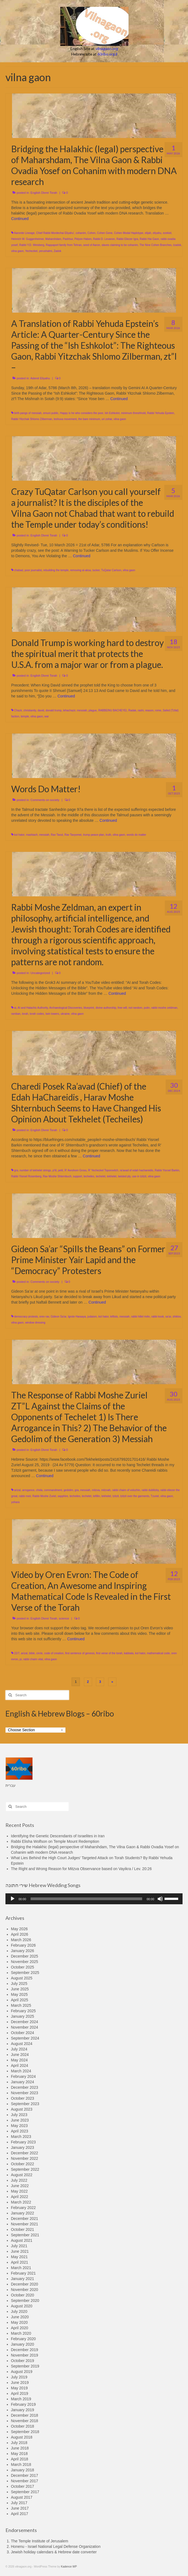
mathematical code (158, 1653)
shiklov (176, 1316)
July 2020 (19, 2311)
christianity (29, 710)
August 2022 (21, 2175)
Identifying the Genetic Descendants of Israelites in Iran (58, 1836)
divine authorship (106, 1007)
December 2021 (24, 2218)
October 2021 (22, 2229)
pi (21, 1659)
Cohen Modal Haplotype (128, 232)
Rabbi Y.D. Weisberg (31, 245)
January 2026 (22, 1951)
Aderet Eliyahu (40, 378)
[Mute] (160, 1899)
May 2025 (19, 1994)
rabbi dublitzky (150, 1490)
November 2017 (24, 2481)
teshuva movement (65, 419)
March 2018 (21, 2464)
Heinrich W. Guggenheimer (27, 238)
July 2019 (19, 2377)
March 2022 (21, 2202)
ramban (15, 1013)
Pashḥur (68, 238)
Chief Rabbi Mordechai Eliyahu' (55, 232)
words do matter (136, 834)
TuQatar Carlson (111, 570)
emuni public (50, 413)
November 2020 (24, 2289)
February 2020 (23, 2339)
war (46, 716)
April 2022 (19, 2196)
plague (93, 710)
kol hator (19, 834)
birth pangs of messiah (28, 413)
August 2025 (21, 1978)
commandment (53, 1490)
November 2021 (24, 2224)
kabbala (128, 1653)
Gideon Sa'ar (59, 1316)
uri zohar (107, 419)
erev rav (44, 1316)
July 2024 (19, 2049)
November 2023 (24, 2093)
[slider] (86, 1898)
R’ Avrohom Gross (76, 1170)
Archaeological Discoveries (65, 1007)
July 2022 (19, 2180)
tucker (96, 570)
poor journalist (33, 570)
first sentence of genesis (80, 1653)
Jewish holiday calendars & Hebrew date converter (54, 2552)
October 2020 (22, 2295)
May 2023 (19, 2125)
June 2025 (20, 1989)
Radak (132, 710)
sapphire (63, 1496)
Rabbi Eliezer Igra (127, 238)
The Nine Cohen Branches (155, 245)
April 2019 (19, 2393)
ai (15, 1007)
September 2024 (25, 2038)
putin (147, 1007)
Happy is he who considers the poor (81, 413)
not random (135, 1007)
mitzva (96, 1490)
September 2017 (25, 2492)
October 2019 (22, 2360)
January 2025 (22, 2016)
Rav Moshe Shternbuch (57, 1176)
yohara (15, 1502)
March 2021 (21, 2268)
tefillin (96, 1496)
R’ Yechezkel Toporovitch (103, 1170)
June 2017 (20, 2508)
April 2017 (19, 2514)
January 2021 (22, 2278)
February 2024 (23, 2076)
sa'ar (168, 1316)
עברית (10, 1785)
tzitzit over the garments (134, 1496)
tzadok (177, 245)
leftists (114, 1316)
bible (32, 1653)
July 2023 (19, 2115)
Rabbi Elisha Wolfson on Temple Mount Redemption (55, 1841)
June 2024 (20, 2054)
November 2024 (24, 2027)
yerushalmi (45, 251)
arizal (17, 1490)
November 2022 (24, 2158)
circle (39, 1653)
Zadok (57, 251)
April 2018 (19, 2459)
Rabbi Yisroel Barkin (167, 1170)
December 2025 (24, 1956)
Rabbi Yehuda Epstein (160, 413)
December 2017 (24, 2475)
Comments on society (45, 800)
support (77, 1176)
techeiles (88, 1176)
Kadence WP (69, 2566)
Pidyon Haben (83, 238)
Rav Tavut (57, 834)
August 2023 (21, 2109)
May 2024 (19, 2060)
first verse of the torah (109, 1653)
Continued (20, 218)
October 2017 (22, 2486)
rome (158, 710)
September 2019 (25, 2366)
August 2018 (21, 2437)
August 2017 (21, 2497)
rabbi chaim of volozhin (126, 1490)
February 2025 (23, 2011)
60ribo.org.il (107, 54)
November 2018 (24, 2421)
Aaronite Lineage (24, 232)
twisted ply (124, 1176)
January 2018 (22, 2470)
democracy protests (26, 1316)
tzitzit (115, 1496)
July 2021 (19, 2246)
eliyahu (157, 232)
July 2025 (19, 1983)
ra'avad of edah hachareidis (136, 1170)
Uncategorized (40, 973)
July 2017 (19, 2503)
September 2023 (25, 2104)
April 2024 (19, 2065)
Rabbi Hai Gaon (149, 238)
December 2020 (24, 2284)
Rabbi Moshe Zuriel (44, 1496)
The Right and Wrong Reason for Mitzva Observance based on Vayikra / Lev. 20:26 (81, 1869)
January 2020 (22, 2344)
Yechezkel (31, 251)
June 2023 (20, 2120)
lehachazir (69, 710)
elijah (148, 232)
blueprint (88, 1007)
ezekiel (167, 232)
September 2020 (25, 2300)
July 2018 (19, 2442)
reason (149, 710)
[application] (94, 1898)
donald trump (53, 710)
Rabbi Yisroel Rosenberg (26, 1176)
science (64, 1618)
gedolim (68, 1490)
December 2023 (24, 2087)
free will (122, 1007)
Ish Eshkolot (112, 413)
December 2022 (24, 2153)
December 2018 (24, 2415)
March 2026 (21, 1940)
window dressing (35, 1322)
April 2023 (19, 2131)
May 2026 (19, 1929)
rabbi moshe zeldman (164, 1007)
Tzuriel (155, 1496)
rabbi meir (25, 1496)
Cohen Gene (105, 232)
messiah (82, 710)
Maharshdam (53, 238)
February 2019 (23, 2404)
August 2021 (21, 2240)
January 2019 (22, 2410)
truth (108, 834)
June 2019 (20, 2382)
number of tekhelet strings (35, 1170)
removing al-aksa (80, 570)
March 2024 (21, 2071)
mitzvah (106, 1490)
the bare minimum (89, 419)
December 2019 (24, 2350)
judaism (92, 1316)
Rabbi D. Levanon (104, 238)
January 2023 (22, 2147)
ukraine (65, 1013)
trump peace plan (93, 834)
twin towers (52, 1013)
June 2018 (20, 2448)
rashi (141, 710)
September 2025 (25, 1972)
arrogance (28, 1490)
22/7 (16, 1653)
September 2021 (25, 2235)
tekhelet (112, 1176)
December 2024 (24, 2022)
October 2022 (22, 2164)
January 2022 (22, 2213)
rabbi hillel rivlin (140, 1316)
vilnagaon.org (107, 48)
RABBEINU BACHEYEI (112, 710)
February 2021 (23, 2273)
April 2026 (19, 1934)
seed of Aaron (91, 245)
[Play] (12, 1899)
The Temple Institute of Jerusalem (39, 2541)
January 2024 (22, 2082)
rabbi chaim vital (33, 1659)
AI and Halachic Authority (33, 1007)
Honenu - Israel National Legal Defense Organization (55, 2546)
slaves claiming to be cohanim (120, 245)
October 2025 (22, 1967)
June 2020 (20, 2317)
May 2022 (19, 2191)
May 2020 (19, 2322)
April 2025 (19, 2000)
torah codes (37, 1013)
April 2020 (19, 2328)
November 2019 (24, 2355)
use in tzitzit (139, 1176)
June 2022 (20, 2186)
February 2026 (23, 1945)
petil (60, 1170)
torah (25, 1013)
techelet (100, 1176)
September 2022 (25, 2169)
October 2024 (22, 2033)
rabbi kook (157, 1316)
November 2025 (24, 1961)
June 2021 (20, 2251)
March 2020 (21, 2333)
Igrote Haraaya (77, 1316)
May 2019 (19, 2388)
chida (39, 1490)
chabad (18, 570)
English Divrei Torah (44, 192)
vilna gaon (17, 251)
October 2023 (22, 2098)
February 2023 (23, 2142)
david (41, 710)
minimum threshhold (133, 413)
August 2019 (21, 2371)
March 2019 (21, 2399)
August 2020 (21, 2306)
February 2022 (23, 2207)
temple (25, 716)
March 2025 (21, 2005)
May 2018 (19, 2453)
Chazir (18, 710)
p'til (54, 1170)
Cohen (92, 232)
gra (16, 1170)
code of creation (54, 1653)
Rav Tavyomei (73, 834)
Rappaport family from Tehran (64, 245)
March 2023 (21, 2136)
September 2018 (25, 2432)
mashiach (32, 834)
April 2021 (19, 2262)
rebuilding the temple (56, 570)
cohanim (81, 232)
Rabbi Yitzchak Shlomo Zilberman (31, 419)
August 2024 (21, 2043)
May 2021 (19, 2257)
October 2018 (22, 2426)
